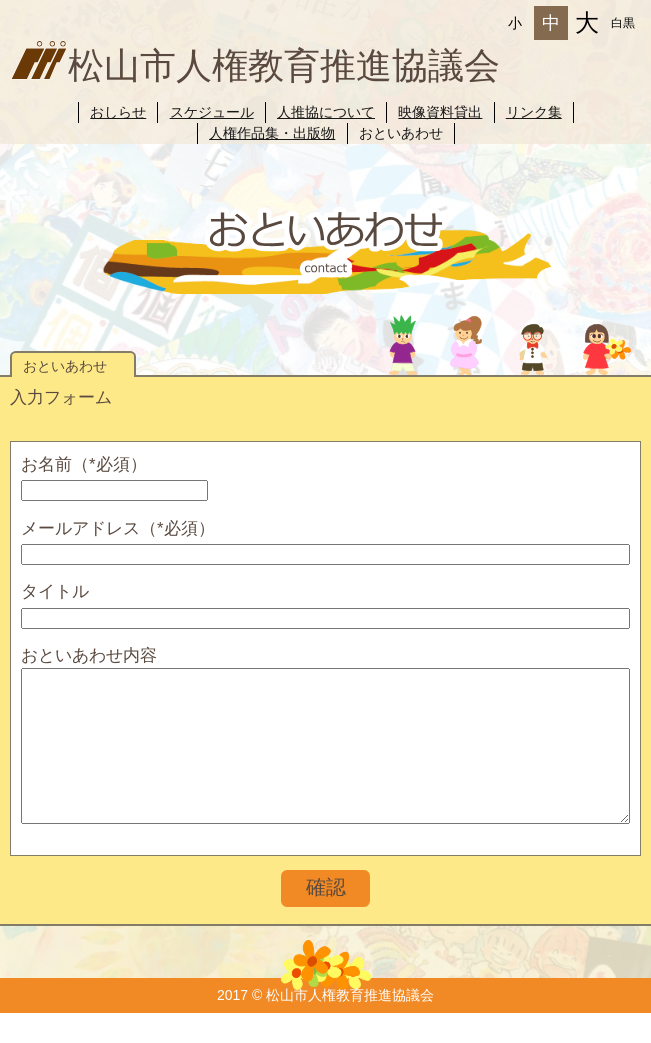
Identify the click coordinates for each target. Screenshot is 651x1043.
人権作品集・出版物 (272, 133)
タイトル (55, 591)
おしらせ (118, 112)
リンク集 (534, 112)
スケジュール (212, 112)
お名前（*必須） (84, 464)
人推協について (326, 112)
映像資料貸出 (440, 112)
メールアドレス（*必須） (118, 528)
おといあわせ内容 (89, 655)
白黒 (623, 23)
